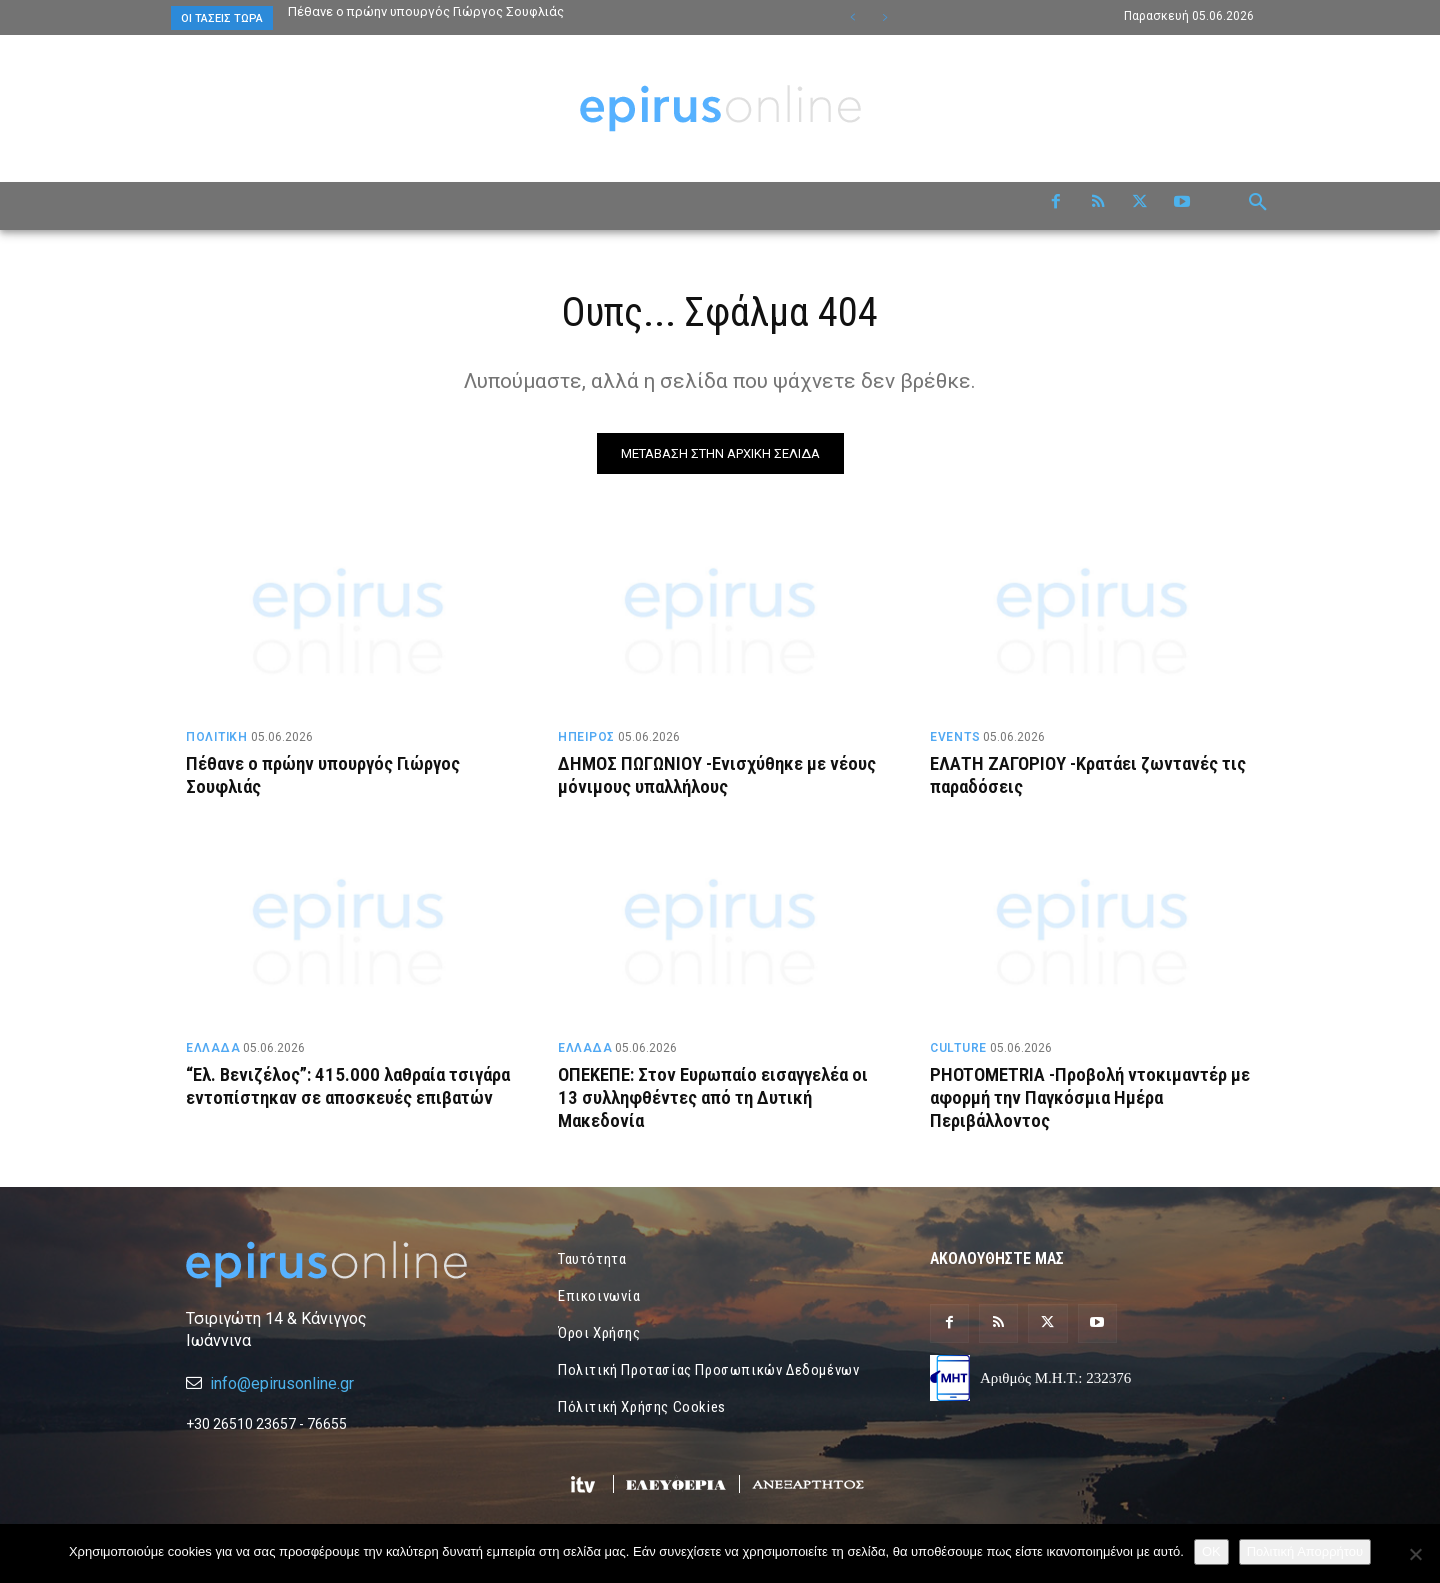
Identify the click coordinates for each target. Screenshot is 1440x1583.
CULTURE (958, 1048)
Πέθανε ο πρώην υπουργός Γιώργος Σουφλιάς (427, 11)
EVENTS (955, 737)
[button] (1258, 203)
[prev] (852, 17)
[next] (884, 17)
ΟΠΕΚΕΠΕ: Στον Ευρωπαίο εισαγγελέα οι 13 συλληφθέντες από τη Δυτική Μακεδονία (713, 1097)
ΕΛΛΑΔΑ (213, 1048)
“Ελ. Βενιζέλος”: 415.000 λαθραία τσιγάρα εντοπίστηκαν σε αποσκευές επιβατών (331, 1097)
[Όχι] (1415, 1554)
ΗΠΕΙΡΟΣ (586, 737)
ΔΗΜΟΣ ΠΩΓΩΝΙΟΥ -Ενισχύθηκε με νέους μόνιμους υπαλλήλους (717, 775)
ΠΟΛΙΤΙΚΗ (217, 737)
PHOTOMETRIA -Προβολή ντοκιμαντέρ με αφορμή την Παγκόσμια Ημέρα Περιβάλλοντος (1090, 1097)
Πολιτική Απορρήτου (1305, 1551)
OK (1211, 1551)
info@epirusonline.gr (282, 1383)
